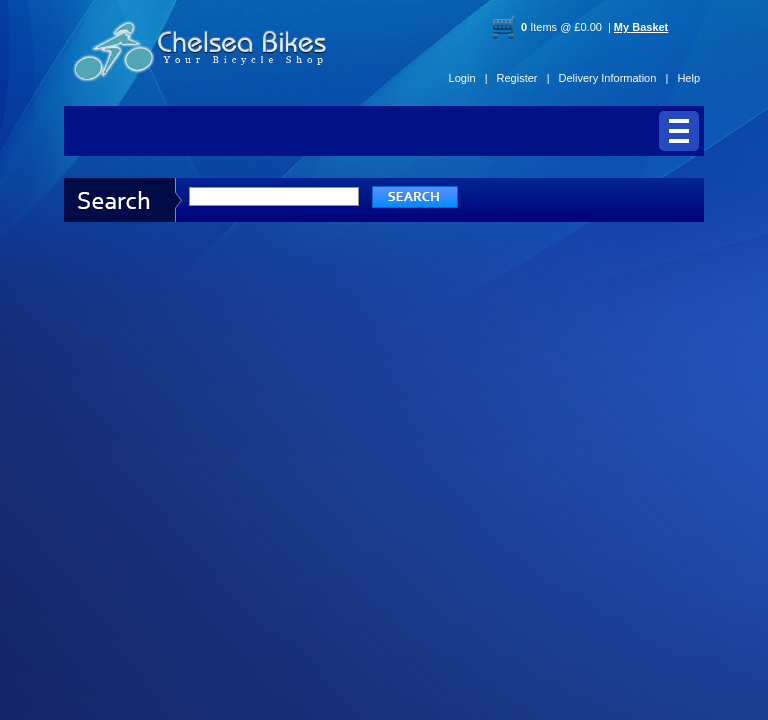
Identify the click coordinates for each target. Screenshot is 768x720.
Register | (523, 78)
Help (688, 78)
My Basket (641, 27)
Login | (468, 78)
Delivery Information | (614, 78)
